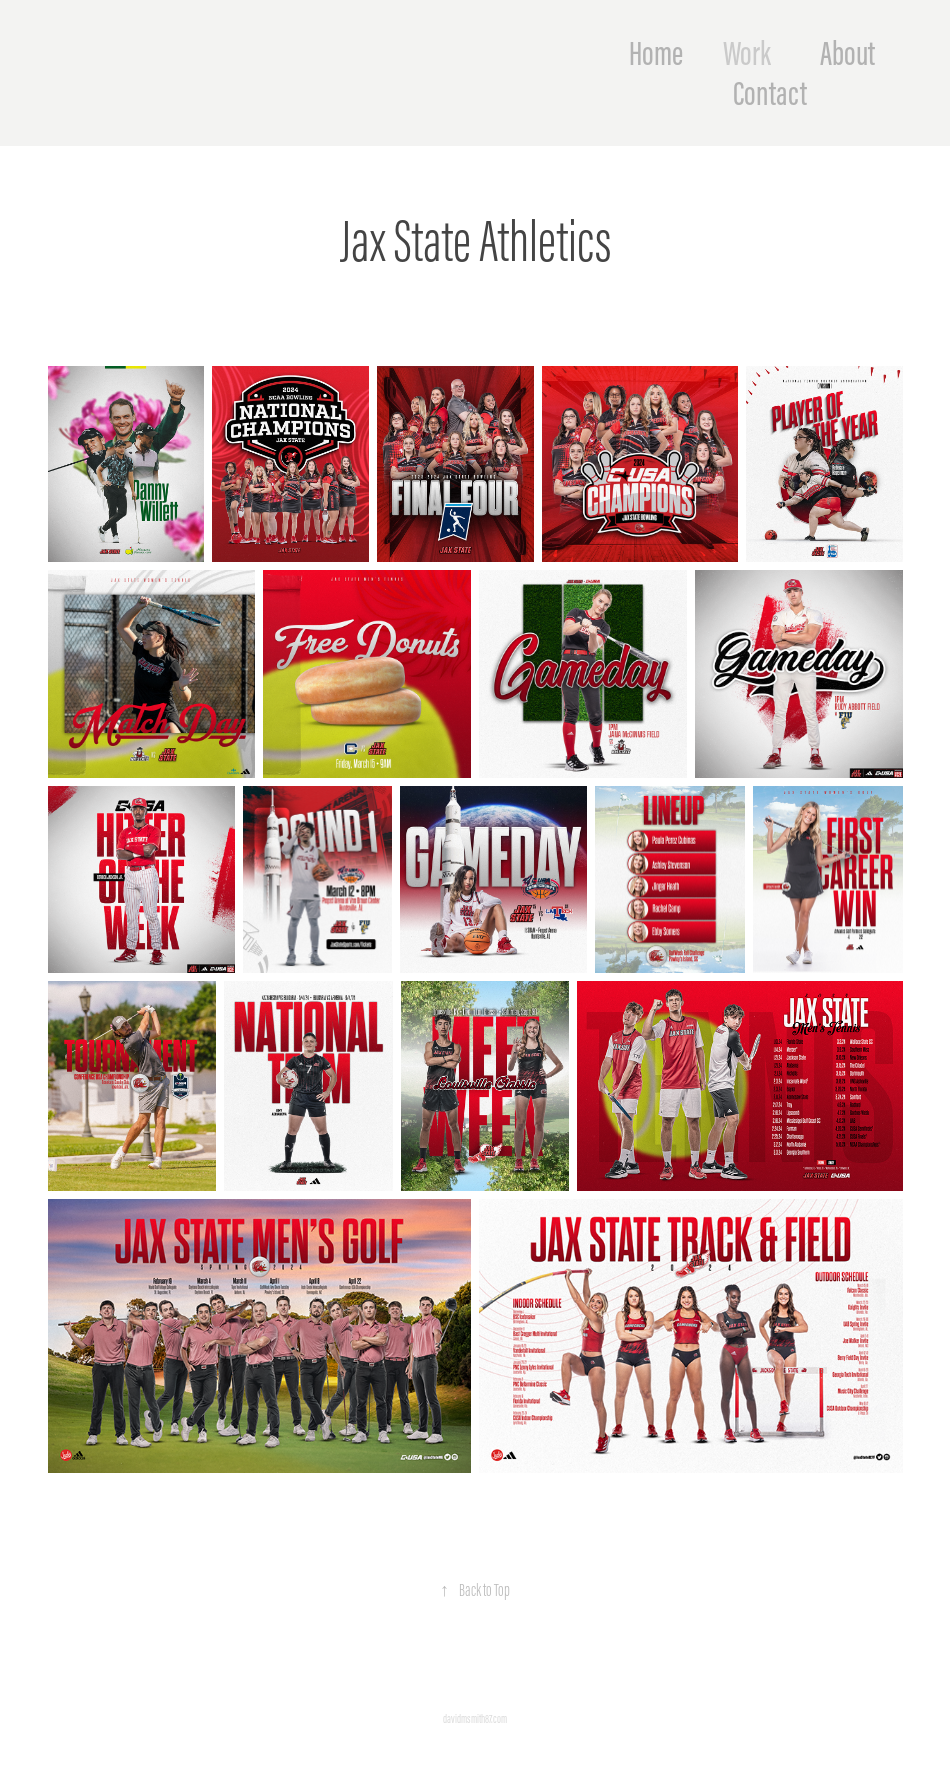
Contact (770, 93)
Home (656, 53)
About (847, 53)
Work (747, 53)
